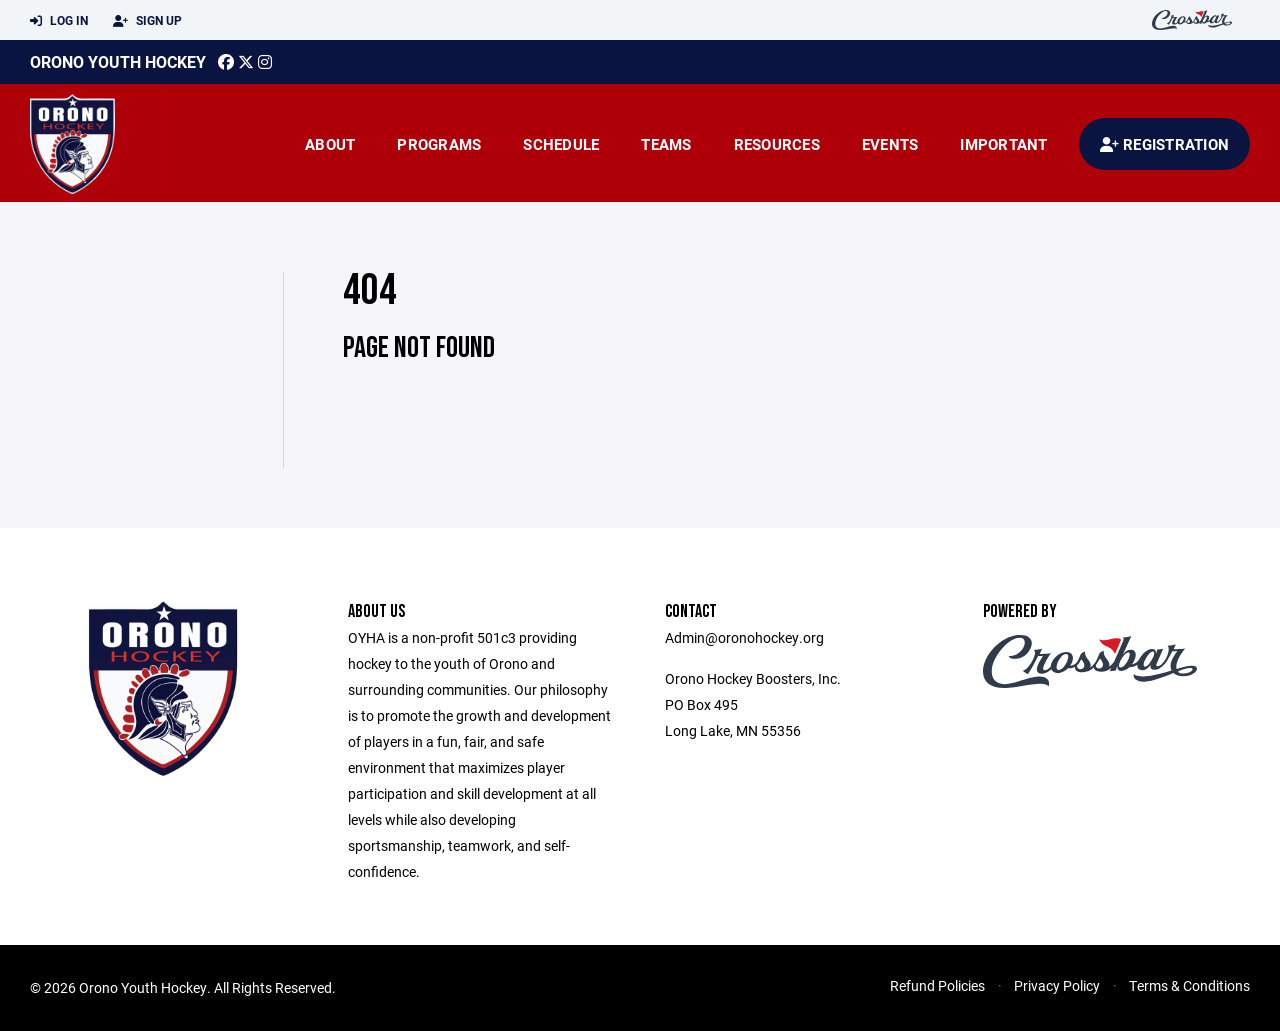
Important (1003, 144)
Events (890, 144)
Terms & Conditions (1189, 985)
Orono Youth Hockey (118, 61)
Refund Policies (937, 985)
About (330, 144)
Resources (777, 144)
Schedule (561, 144)
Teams (666, 144)
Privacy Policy (1057, 985)
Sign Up (147, 21)
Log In (59, 21)
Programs (439, 144)
